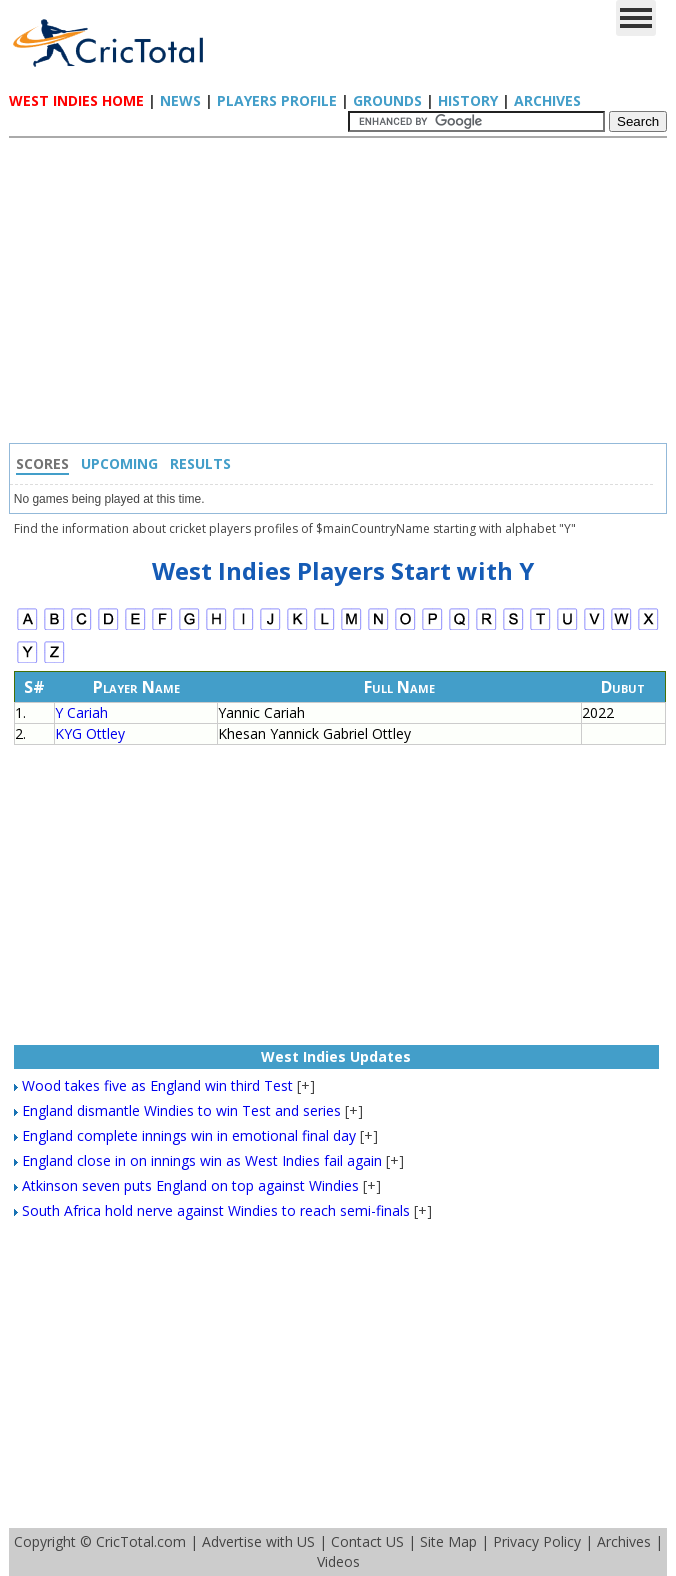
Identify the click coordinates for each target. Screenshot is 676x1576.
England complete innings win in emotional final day (189, 1135)
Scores (42, 463)
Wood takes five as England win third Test (157, 1085)
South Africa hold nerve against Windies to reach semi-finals (216, 1210)
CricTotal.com (141, 1541)
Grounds (387, 100)
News (180, 100)
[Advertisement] (343, 293)
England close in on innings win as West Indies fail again (202, 1160)
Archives (547, 100)
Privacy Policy (537, 1541)
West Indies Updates (336, 1056)
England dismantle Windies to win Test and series (181, 1110)
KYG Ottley (90, 733)
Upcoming (119, 463)
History (468, 100)
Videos (338, 1561)
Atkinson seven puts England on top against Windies (190, 1185)
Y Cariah (81, 712)
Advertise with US (258, 1541)
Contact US (367, 1541)
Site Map (448, 1541)
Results (200, 463)
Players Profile (277, 100)
